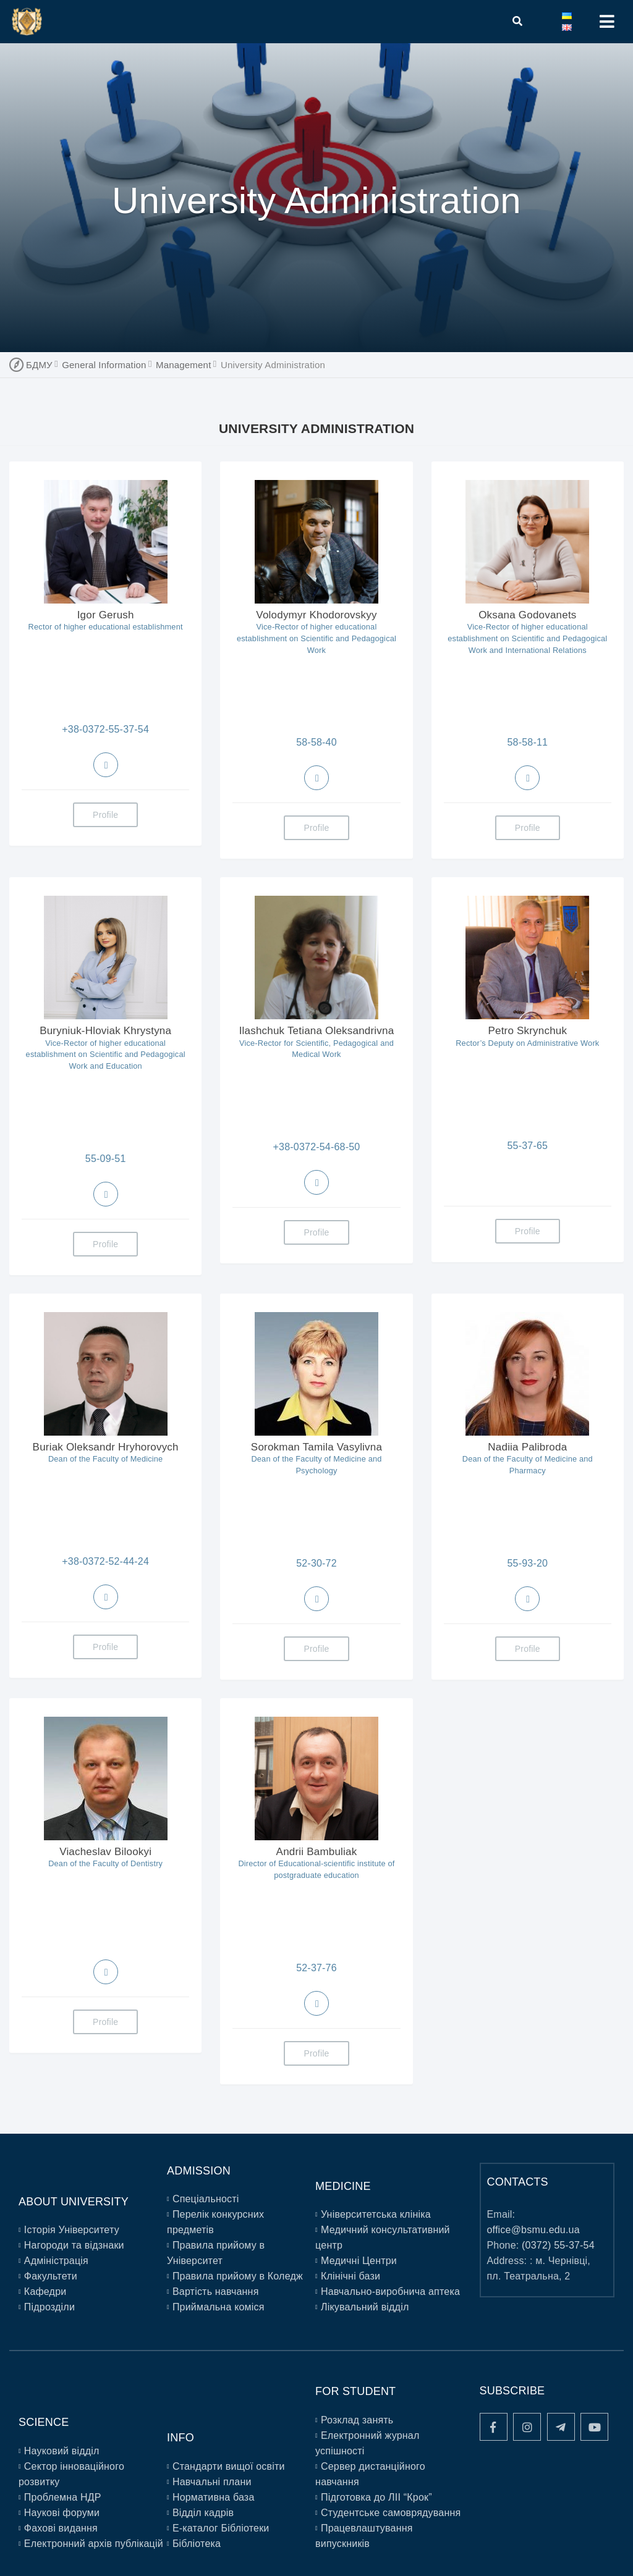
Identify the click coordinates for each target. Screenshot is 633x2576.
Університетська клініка (376, 2214)
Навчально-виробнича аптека (390, 2291)
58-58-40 (316, 742)
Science (44, 2422)
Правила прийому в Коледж (237, 2276)
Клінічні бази (350, 2276)
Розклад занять (357, 2420)
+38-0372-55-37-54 (105, 729)
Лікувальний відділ (365, 2307)
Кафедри (45, 2291)
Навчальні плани (212, 2482)
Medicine (343, 2186)
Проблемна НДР (62, 2497)
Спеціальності (205, 2199)
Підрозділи (49, 2307)
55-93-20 (527, 1563)
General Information (104, 365)
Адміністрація (56, 2260)
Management (183, 365)
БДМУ (39, 365)
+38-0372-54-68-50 (316, 1147)
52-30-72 (316, 1563)
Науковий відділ (62, 2451)
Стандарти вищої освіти (228, 2466)
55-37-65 (527, 1145)
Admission (199, 2171)
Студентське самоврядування (391, 2512)
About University (74, 2201)
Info (180, 2437)
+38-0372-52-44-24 (105, 1561)
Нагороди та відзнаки (74, 2245)
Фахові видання (61, 2528)
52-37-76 (316, 1968)
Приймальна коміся (218, 2307)
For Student (355, 2391)
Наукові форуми (62, 2512)
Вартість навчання (215, 2291)
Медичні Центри (359, 2260)
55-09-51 (105, 1158)
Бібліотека (196, 2543)
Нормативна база (213, 2497)
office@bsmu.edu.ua (533, 2230)
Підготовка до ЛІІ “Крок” (376, 2497)
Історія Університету (71, 2230)
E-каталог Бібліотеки (221, 2528)
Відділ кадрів (203, 2512)
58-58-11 (527, 742)
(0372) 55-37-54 (558, 2245)
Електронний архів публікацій (93, 2543)
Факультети (50, 2276)
